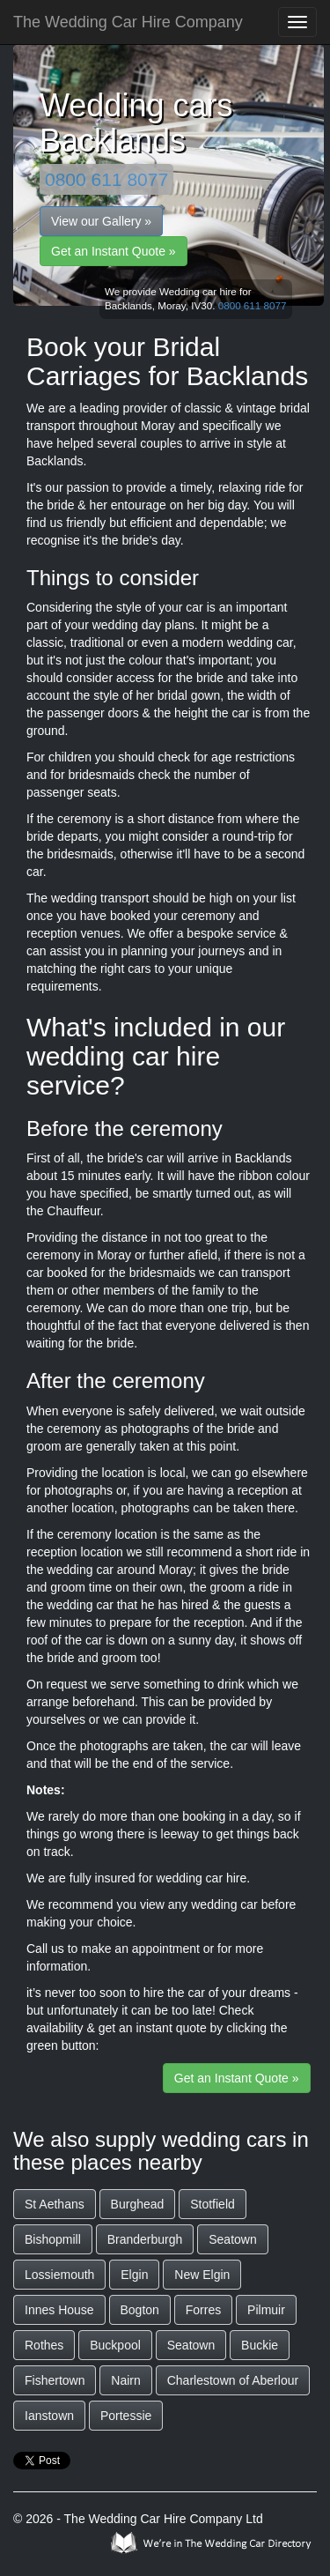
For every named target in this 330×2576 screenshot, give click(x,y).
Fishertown (54, 2380)
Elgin (134, 2275)
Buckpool (115, 2345)
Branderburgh (145, 2239)
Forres (203, 2310)
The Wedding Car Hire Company (128, 22)
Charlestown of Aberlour (232, 2380)
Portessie (125, 2416)
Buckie (259, 2345)
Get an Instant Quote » (113, 251)
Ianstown (49, 2416)
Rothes (44, 2345)
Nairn (125, 2380)
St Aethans (54, 2204)
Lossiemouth (59, 2275)
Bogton (140, 2310)
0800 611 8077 (106, 179)
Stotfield (212, 2204)
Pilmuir (266, 2310)
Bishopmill (53, 2239)
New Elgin (202, 2275)
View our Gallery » (101, 221)
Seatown (232, 2239)
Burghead (138, 2204)
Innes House (59, 2310)
